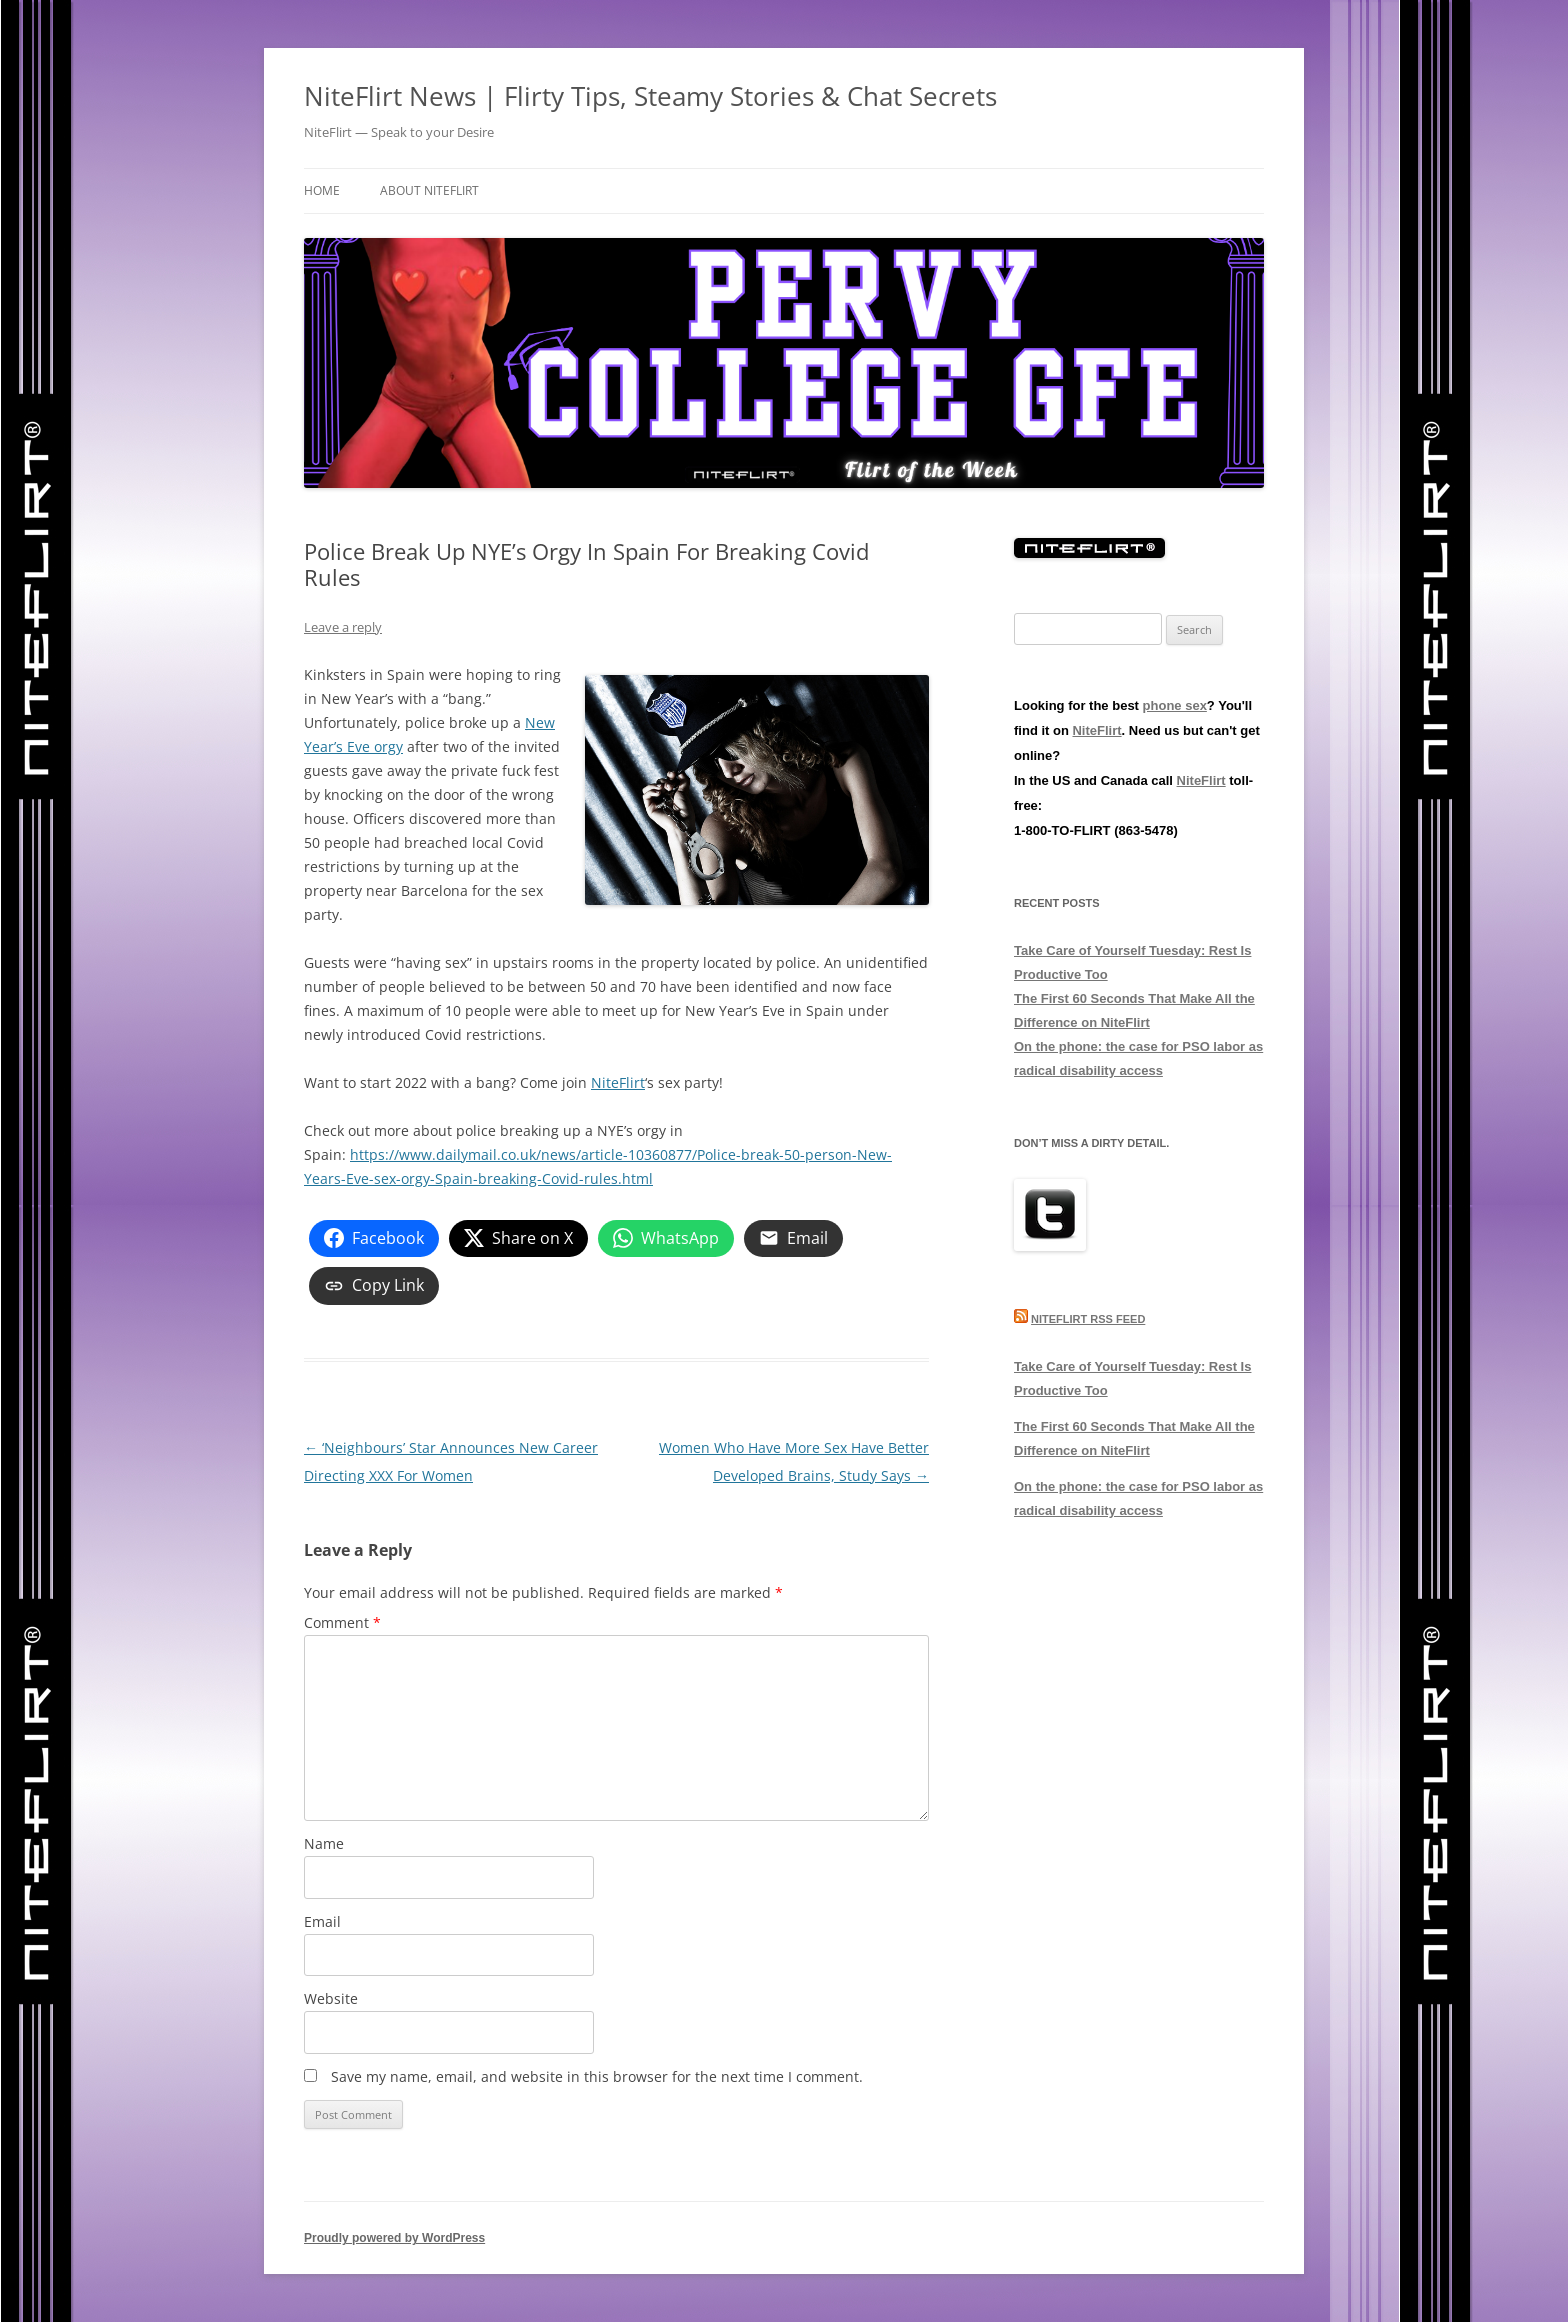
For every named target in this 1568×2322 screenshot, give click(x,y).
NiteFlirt (618, 1082)
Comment (342, 1622)
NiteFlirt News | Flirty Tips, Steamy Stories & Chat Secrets (650, 96)
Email (322, 1921)
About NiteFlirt (429, 190)
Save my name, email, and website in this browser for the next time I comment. (597, 2076)
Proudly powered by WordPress (394, 2238)
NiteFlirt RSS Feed (1088, 1319)
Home (322, 190)
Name (324, 1843)
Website (331, 1998)
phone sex (1175, 705)
